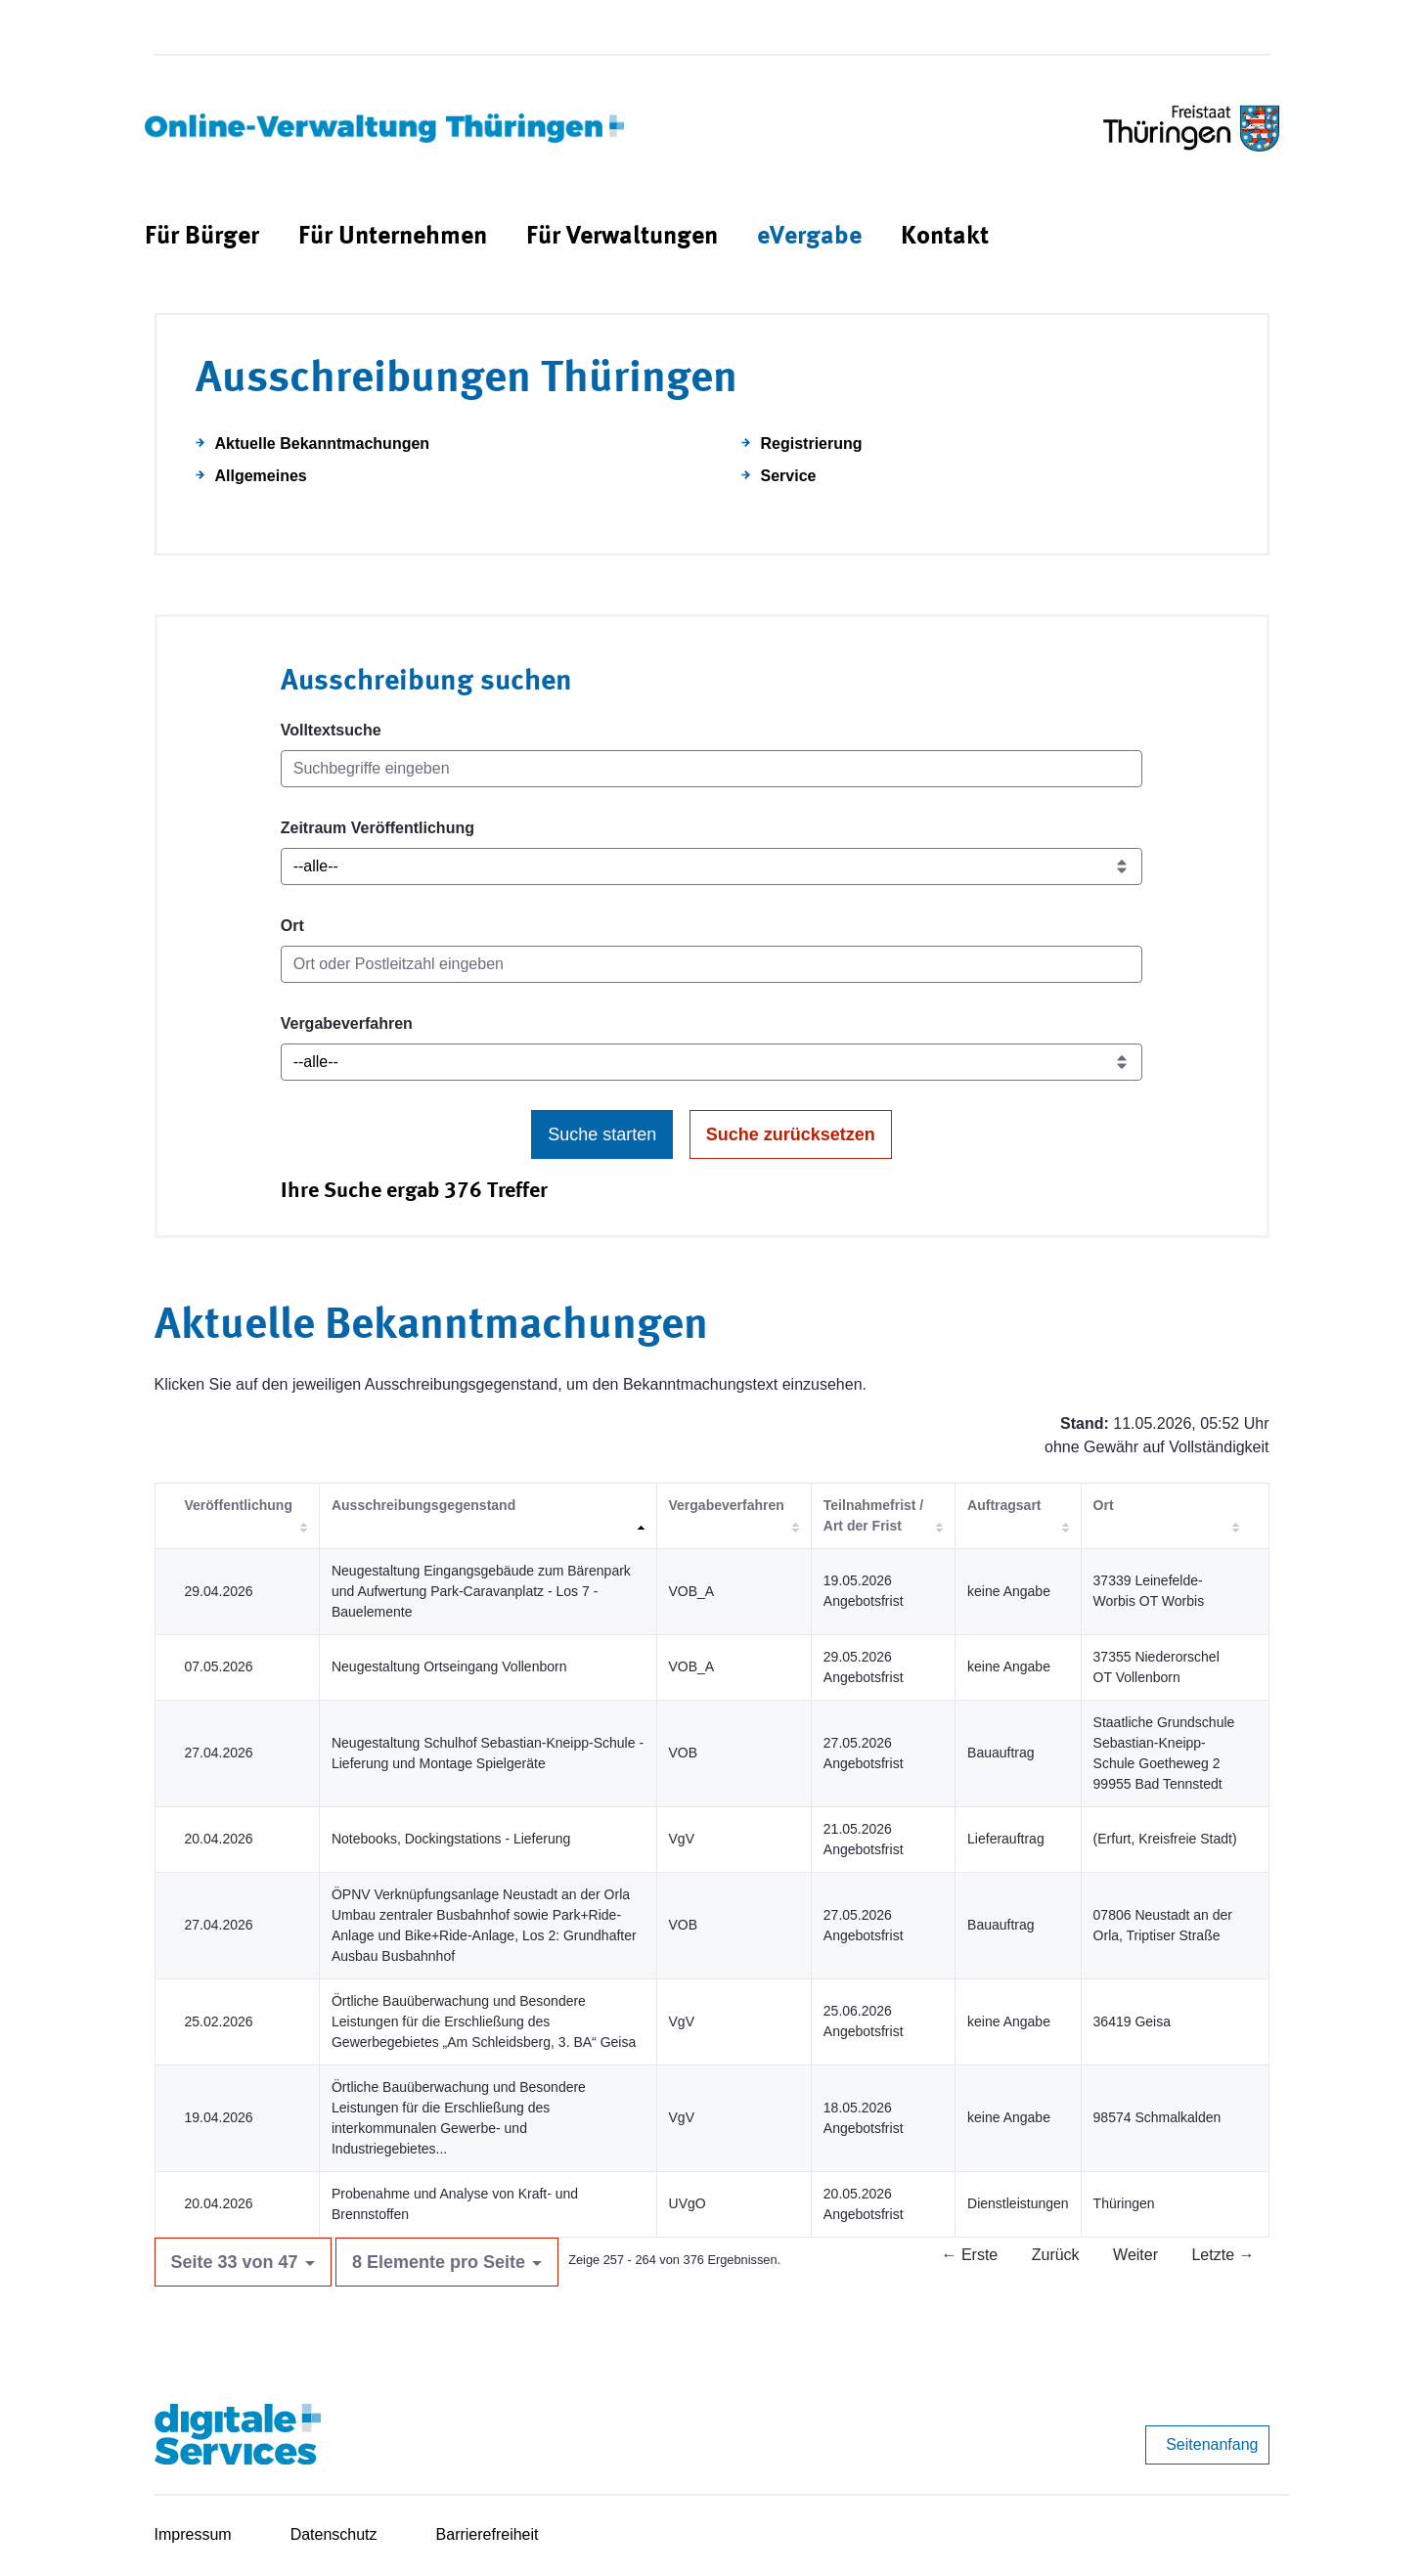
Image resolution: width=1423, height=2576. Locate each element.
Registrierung (812, 443)
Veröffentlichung (238, 1505)
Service (789, 475)
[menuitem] (202, 237)
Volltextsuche (331, 730)
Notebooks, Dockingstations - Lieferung (451, 1838)
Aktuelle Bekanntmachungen (322, 443)
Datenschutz (334, 2534)
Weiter (1135, 2254)
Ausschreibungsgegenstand (423, 1505)
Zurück (1056, 2254)
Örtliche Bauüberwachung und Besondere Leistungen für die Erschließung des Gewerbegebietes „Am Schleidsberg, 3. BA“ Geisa (484, 2021)
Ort (292, 925)
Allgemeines (261, 475)
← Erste (969, 2254)
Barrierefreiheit (487, 2534)
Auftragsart (1004, 1505)
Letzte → (1222, 2254)
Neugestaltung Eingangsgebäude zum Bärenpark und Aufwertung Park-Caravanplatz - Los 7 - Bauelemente (481, 1591)
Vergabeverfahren (347, 1023)
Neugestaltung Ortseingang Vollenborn (449, 1666)
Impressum (193, 2534)
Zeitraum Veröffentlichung (377, 828)
